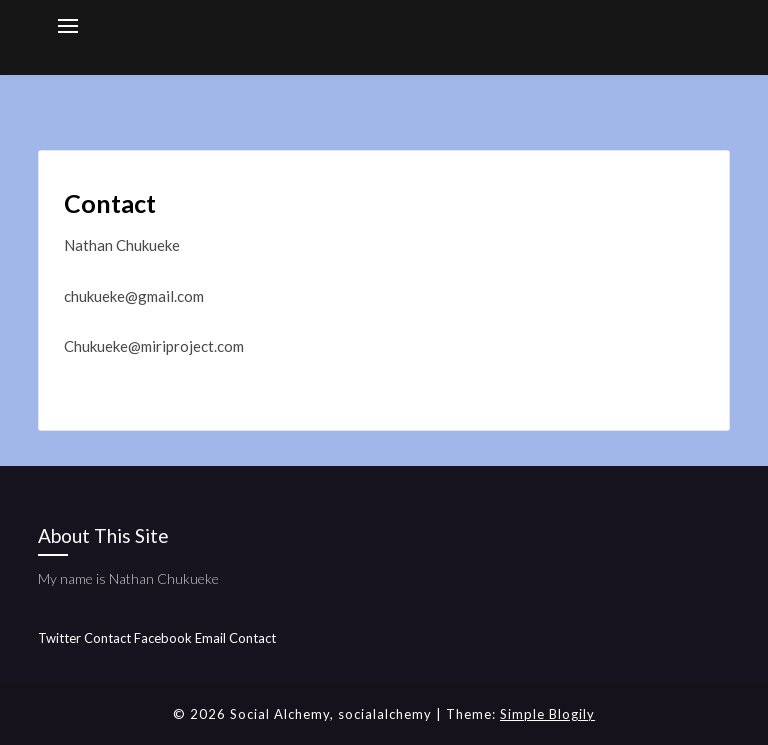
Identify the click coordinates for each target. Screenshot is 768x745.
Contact (107, 638)
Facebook (163, 638)
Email (210, 638)
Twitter (59, 638)
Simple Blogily (547, 714)
